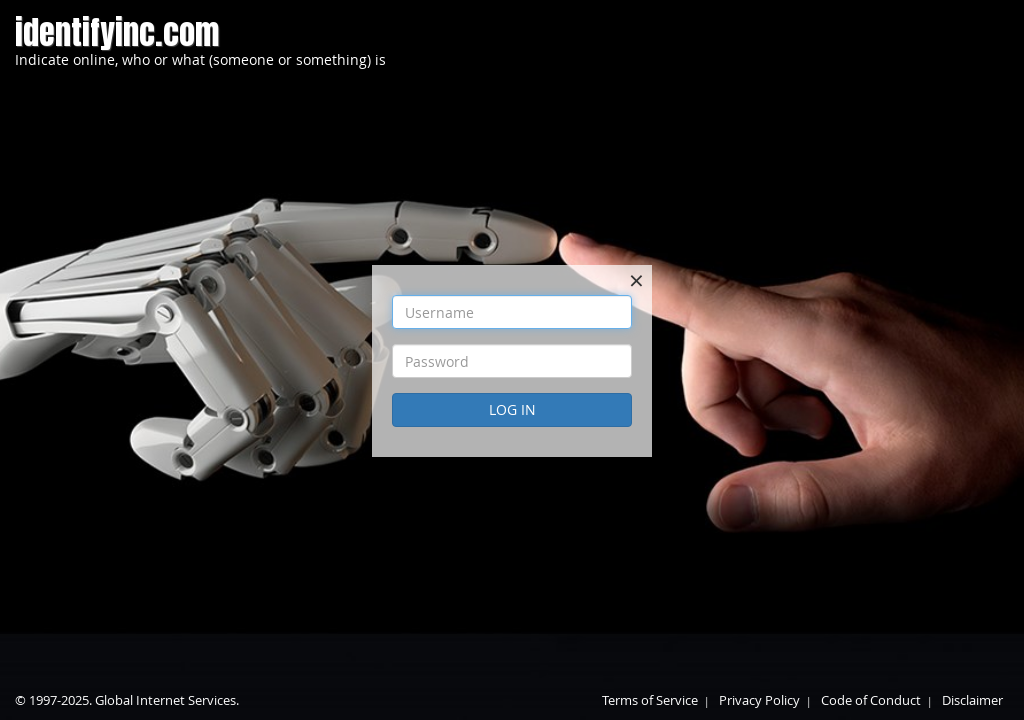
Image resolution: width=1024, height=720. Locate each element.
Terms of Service (650, 700)
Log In (512, 409)
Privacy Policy (759, 700)
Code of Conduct (871, 700)
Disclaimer (972, 700)
